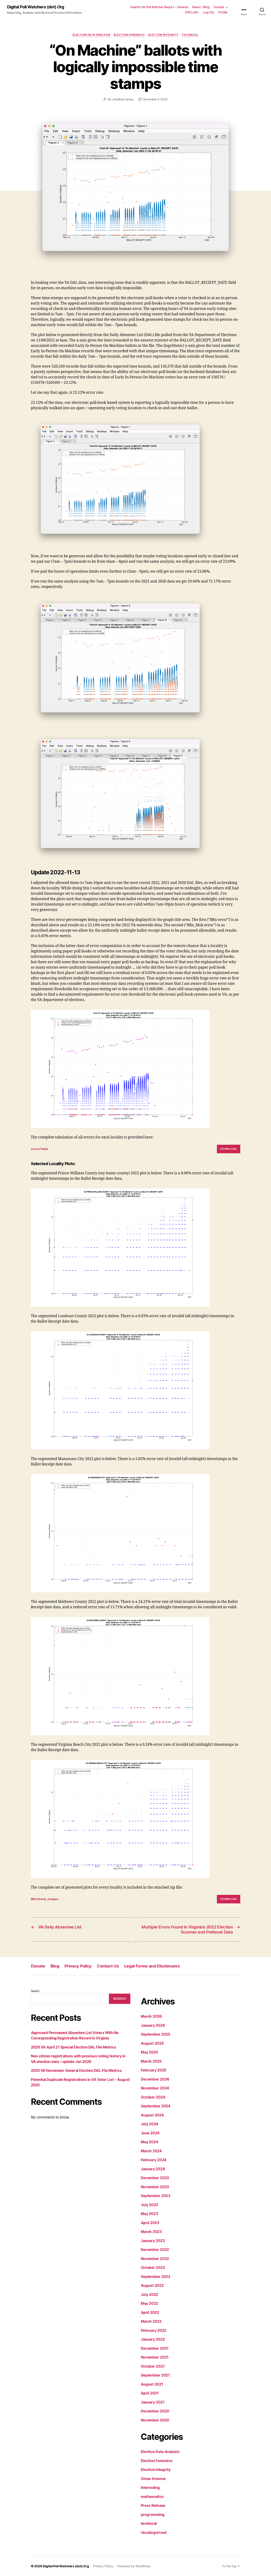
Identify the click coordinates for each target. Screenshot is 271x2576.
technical (190, 34)
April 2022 (150, 2312)
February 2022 (153, 2330)
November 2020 (155, 2420)
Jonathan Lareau (122, 99)
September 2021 (155, 2375)
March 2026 (151, 2016)
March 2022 (151, 2321)
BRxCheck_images (44, 1899)
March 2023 (151, 2232)
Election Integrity (163, 34)
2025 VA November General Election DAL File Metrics (76, 2070)
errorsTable (39, 1149)
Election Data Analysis (91, 34)
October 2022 (153, 2267)
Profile (223, 12)
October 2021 (153, 2366)
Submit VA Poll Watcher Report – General (159, 7)
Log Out (208, 12)
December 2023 (155, 2178)
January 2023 (153, 2241)
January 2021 (153, 2402)
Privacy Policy (78, 1966)
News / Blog (200, 7)
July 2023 (149, 2205)
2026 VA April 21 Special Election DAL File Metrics (73, 2047)
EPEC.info (192, 12)
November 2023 (155, 2187)
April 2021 (150, 2393)
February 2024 (154, 2160)
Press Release (153, 2505)
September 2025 (155, 2034)
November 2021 (155, 2357)
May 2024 (149, 2142)
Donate (219, 7)
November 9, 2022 (155, 99)
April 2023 (150, 2223)
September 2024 (155, 2106)
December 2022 (155, 2249)
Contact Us (108, 1966)
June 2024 (150, 2133)
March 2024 (151, 2151)
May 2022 (149, 2303)
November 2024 (155, 2088)
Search (35, 1991)
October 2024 (153, 2097)
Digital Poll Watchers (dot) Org (35, 7)
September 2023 (155, 2196)
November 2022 (155, 2259)
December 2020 (155, 2411)
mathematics (152, 2496)
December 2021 (155, 2348)
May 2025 (149, 2052)
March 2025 (151, 2061)
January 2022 (153, 2339)
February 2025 (153, 2070)
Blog (54, 1966)
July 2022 (149, 2294)
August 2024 (152, 2115)
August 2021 (152, 2384)
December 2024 (155, 2079)
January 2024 (153, 2169)
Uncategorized (154, 2532)
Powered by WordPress (134, 2566)
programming (153, 2514)
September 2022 (155, 2276)
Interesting (150, 2487)
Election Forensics (129, 34)
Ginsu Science (153, 2479)
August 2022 (152, 2285)
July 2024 (149, 2124)
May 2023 (149, 2214)
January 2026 (153, 2025)
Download (228, 1148)
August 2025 (152, 2043)
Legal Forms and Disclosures (152, 1966)
